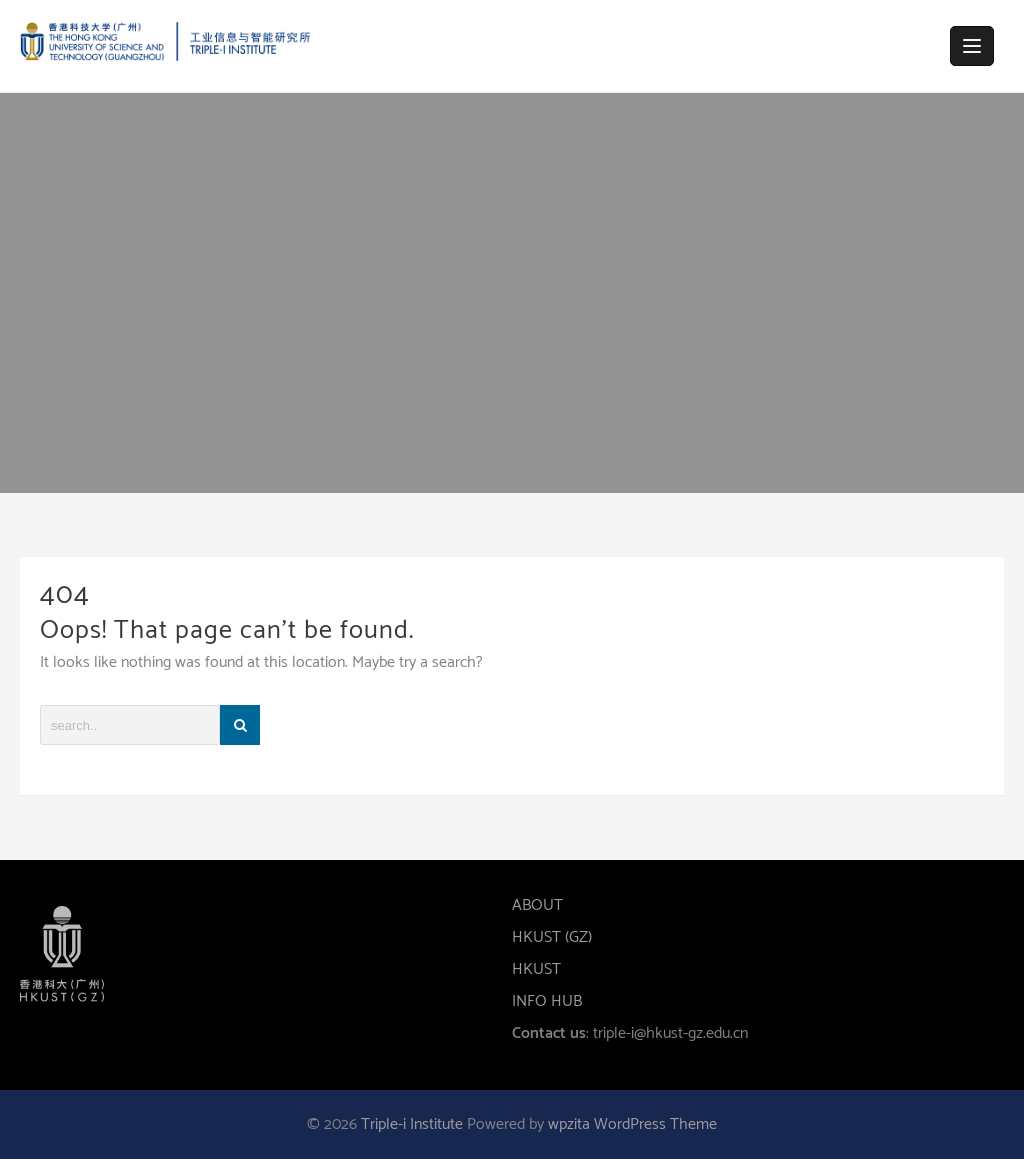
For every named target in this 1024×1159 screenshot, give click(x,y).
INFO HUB (547, 1001)
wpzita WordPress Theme (632, 1124)
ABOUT (537, 905)
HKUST (536, 969)
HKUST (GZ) (552, 937)
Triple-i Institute (412, 1124)
